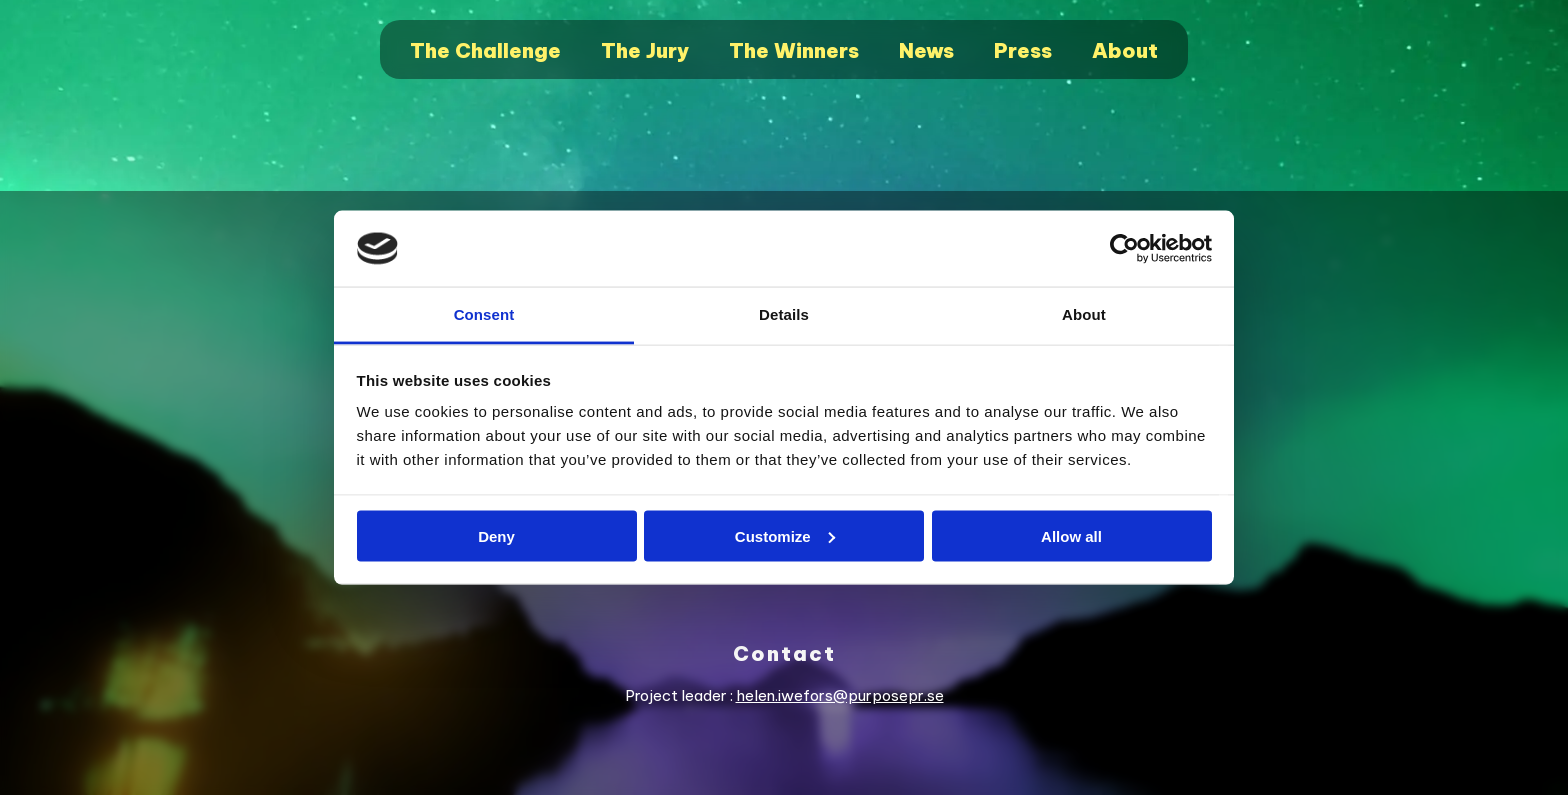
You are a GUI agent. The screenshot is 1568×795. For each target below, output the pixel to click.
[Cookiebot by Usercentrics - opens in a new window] (1124, 249)
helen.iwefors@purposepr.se (840, 695)
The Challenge (485, 50)
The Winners (794, 50)
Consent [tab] (484, 314)
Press (1023, 50)
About (1125, 50)
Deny (496, 535)
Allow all (1071, 535)
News (926, 50)
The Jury (645, 50)
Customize (785, 535)
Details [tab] (784, 314)
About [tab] (1084, 314)
